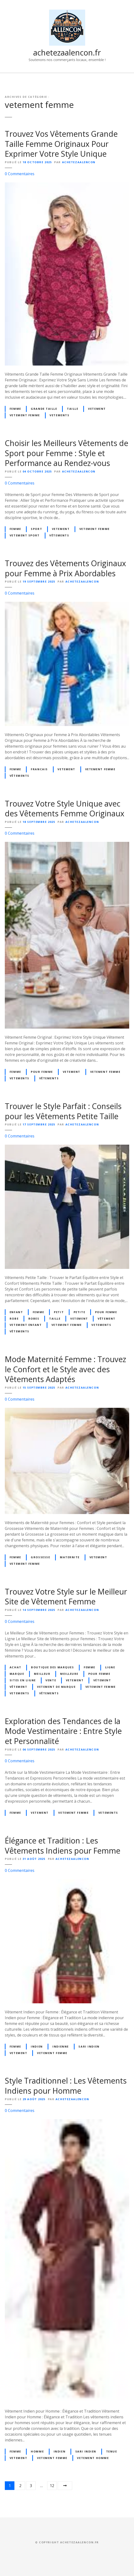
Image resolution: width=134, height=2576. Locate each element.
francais (39, 769)
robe (14, 1318)
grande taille (44, 408)
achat (15, 1667)
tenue (111, 2451)
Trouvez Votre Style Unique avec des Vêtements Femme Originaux (64, 808)
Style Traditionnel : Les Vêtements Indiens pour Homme (66, 2085)
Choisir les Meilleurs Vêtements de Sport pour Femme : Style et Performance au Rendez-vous (66, 453)
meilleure (69, 1674)
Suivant (65, 2485)
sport (36, 529)
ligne (110, 1667)
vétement (102, 1680)
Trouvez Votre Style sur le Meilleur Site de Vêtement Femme (66, 1596)
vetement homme (93, 2458)
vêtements (59, 535)
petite (79, 1312)
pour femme (42, 1072)
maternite (70, 1557)
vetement (97, 408)
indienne (60, 2046)
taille (72, 408)
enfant (16, 1312)
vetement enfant (26, 1325)
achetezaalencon (79, 162)
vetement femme (25, 415)
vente (50, 1680)
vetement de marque (56, 1686)
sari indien (88, 2046)
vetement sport (25, 535)
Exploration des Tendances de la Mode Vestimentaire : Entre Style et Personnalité (63, 1731)
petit (59, 1312)
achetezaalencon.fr (67, 52)
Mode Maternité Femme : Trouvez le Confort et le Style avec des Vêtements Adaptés (65, 1369)
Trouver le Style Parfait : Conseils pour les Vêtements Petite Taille (63, 1111)
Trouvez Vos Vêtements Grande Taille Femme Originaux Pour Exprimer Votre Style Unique (61, 144)
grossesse (40, 1557)
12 (52, 2485)
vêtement (106, 1318)
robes (33, 1318)
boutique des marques (52, 1667)
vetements (59, 415)
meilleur (42, 1674)
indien (37, 2046)
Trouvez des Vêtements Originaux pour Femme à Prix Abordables (65, 568)
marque (17, 1674)
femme (15, 408)
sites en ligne (23, 1680)
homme (37, 2451)
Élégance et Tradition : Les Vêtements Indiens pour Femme (62, 1845)
